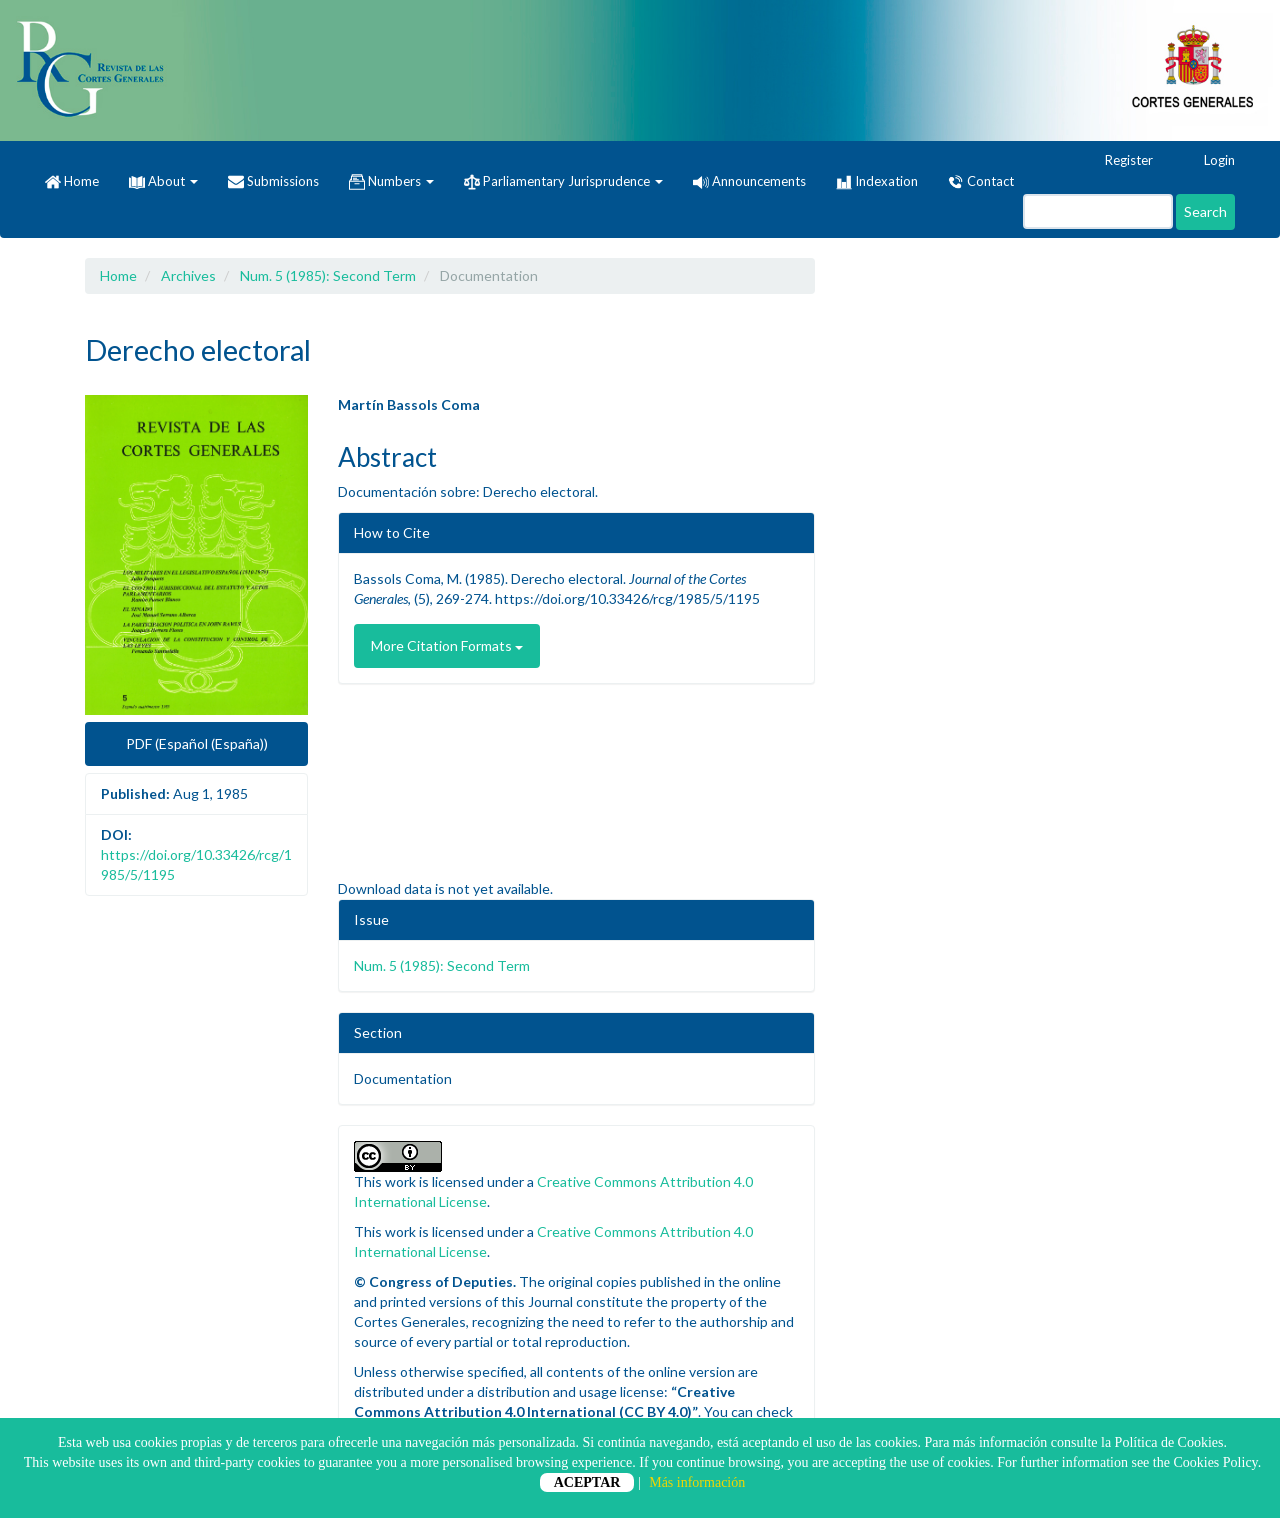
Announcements (749, 181)
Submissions (273, 182)
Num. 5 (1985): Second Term (328, 275)
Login (1210, 161)
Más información (697, 1482)
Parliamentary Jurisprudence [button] (563, 182)
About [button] (163, 181)
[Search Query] (1098, 211)
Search (1205, 211)
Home (72, 182)
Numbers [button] (391, 182)
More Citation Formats (447, 645)
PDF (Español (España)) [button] (197, 743)
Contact (981, 182)
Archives (188, 275)
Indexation (877, 182)
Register (1119, 161)
